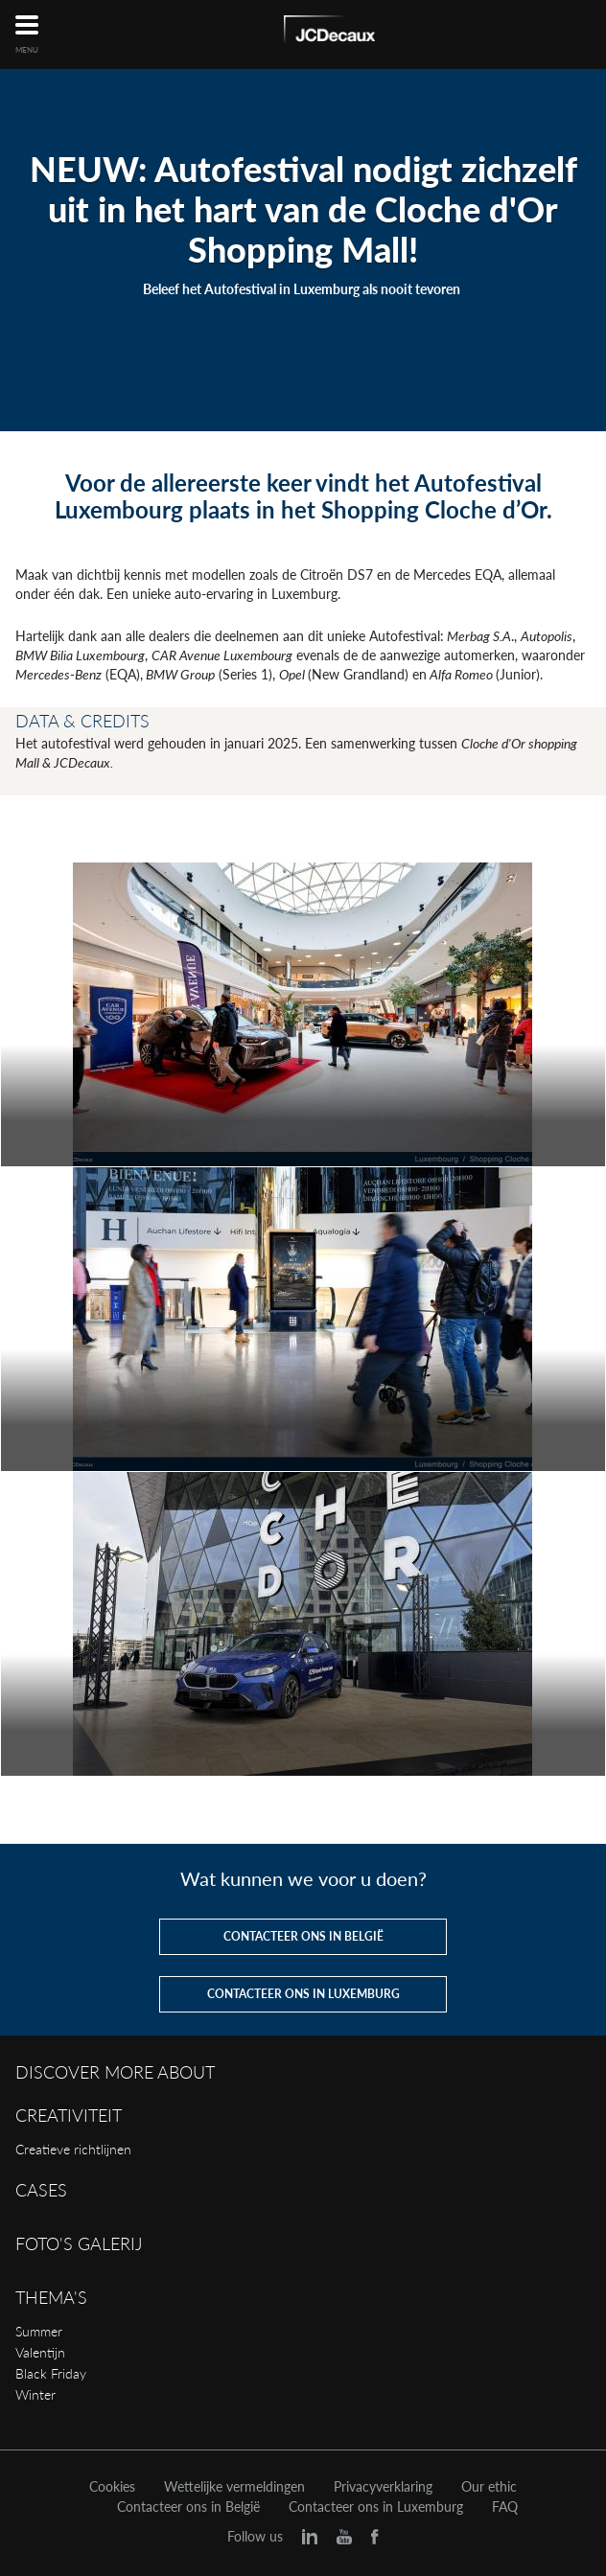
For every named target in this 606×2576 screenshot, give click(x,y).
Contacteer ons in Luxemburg (376, 2507)
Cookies (112, 2487)
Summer (38, 2331)
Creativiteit (68, 2115)
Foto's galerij (78, 2243)
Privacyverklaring (383, 2487)
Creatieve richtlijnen (73, 2149)
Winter (35, 2394)
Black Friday (50, 2373)
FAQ (505, 2507)
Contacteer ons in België (188, 2507)
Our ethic (489, 2487)
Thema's (51, 2297)
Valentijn (40, 2352)
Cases (41, 2189)
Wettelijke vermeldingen (234, 2487)
